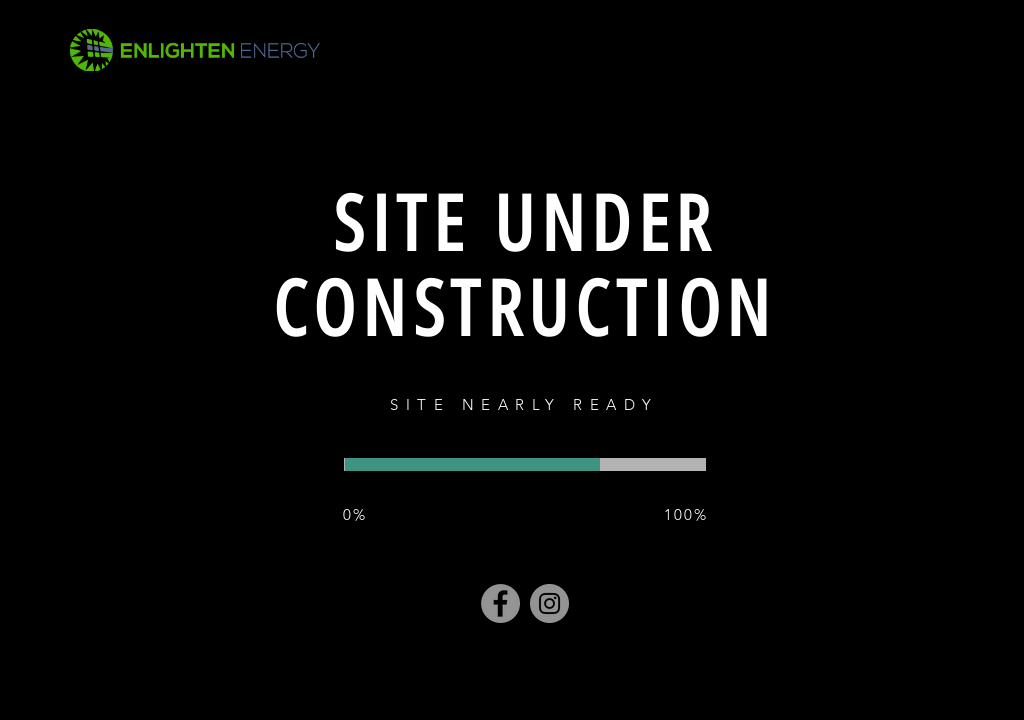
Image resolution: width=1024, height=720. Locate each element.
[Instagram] (549, 603)
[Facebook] (500, 603)
